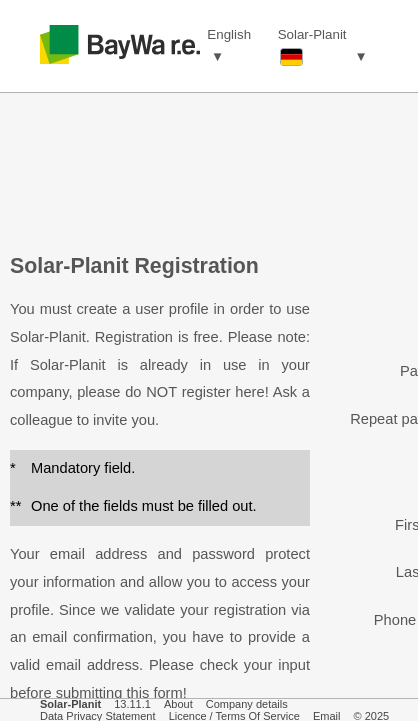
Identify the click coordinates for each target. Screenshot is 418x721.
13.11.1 (132, 704)
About (178, 704)
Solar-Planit (70, 704)
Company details (247, 704)
